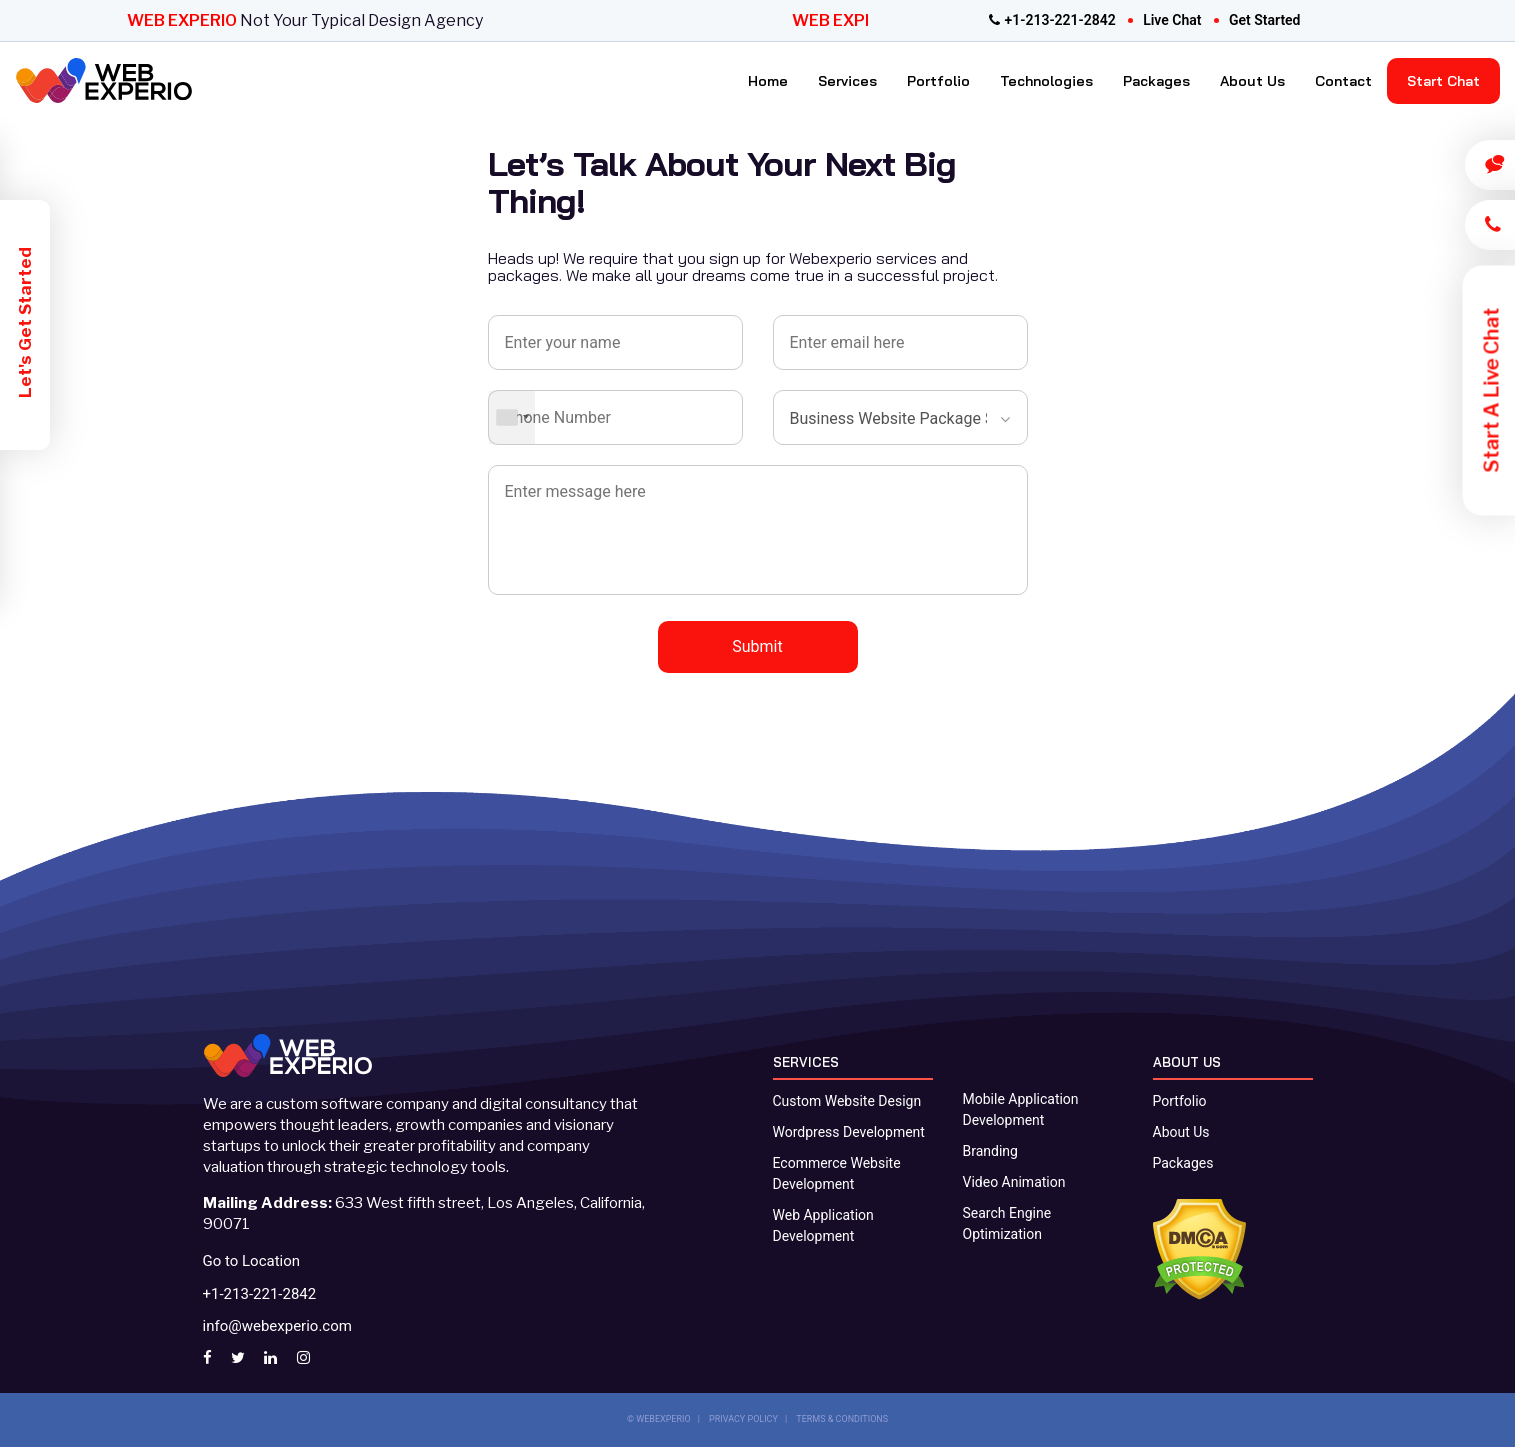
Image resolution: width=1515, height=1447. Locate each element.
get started (1265, 20)
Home (768, 81)
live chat (1172, 20)
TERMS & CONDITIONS (842, 1419)
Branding (990, 1151)
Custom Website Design (847, 1101)
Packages (1156, 81)
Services (847, 81)
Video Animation (1014, 1182)
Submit (757, 646)
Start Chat (1443, 81)
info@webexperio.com (277, 1326)
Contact (1343, 81)
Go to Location (252, 1261)
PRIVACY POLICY (743, 1419)
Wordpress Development (849, 1132)
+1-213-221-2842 (1052, 20)
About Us (1252, 81)
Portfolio (938, 81)
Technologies (1046, 81)
